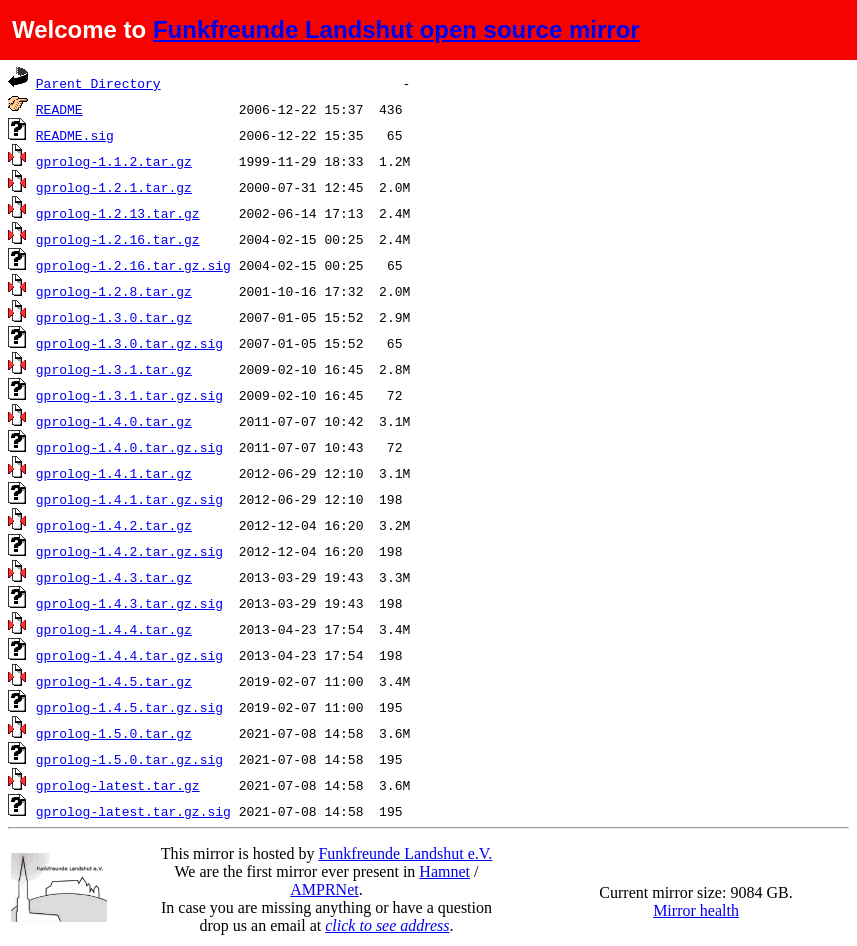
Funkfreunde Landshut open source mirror (396, 29)
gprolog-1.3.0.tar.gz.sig (129, 343)
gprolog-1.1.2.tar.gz (114, 161)
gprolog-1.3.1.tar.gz (114, 369)
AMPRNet (324, 889)
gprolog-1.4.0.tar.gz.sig (129, 447)
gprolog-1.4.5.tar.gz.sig (129, 707)
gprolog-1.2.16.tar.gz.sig (133, 265)
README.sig (75, 135)
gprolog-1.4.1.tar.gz (114, 473)
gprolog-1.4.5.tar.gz (114, 681)
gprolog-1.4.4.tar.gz (114, 629)
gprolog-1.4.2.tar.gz (114, 525)
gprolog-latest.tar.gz (118, 785)
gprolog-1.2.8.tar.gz (114, 291)
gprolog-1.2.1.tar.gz (114, 187)
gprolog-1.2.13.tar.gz (118, 213)
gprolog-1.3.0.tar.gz (114, 317)
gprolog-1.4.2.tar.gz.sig (129, 551)
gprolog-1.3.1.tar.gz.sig (129, 395)
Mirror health (696, 910)
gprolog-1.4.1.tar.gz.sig (129, 499)
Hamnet (444, 871)
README (59, 109)
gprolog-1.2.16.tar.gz (118, 239)
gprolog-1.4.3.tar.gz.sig (129, 603)
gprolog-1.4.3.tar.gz (114, 577)
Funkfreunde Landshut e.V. (405, 853)
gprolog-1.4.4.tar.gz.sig (129, 655)
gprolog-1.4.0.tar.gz (114, 421)
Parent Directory (98, 83)
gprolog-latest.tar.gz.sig (133, 811)
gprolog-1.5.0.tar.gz (114, 733)
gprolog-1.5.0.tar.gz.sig (129, 759)
